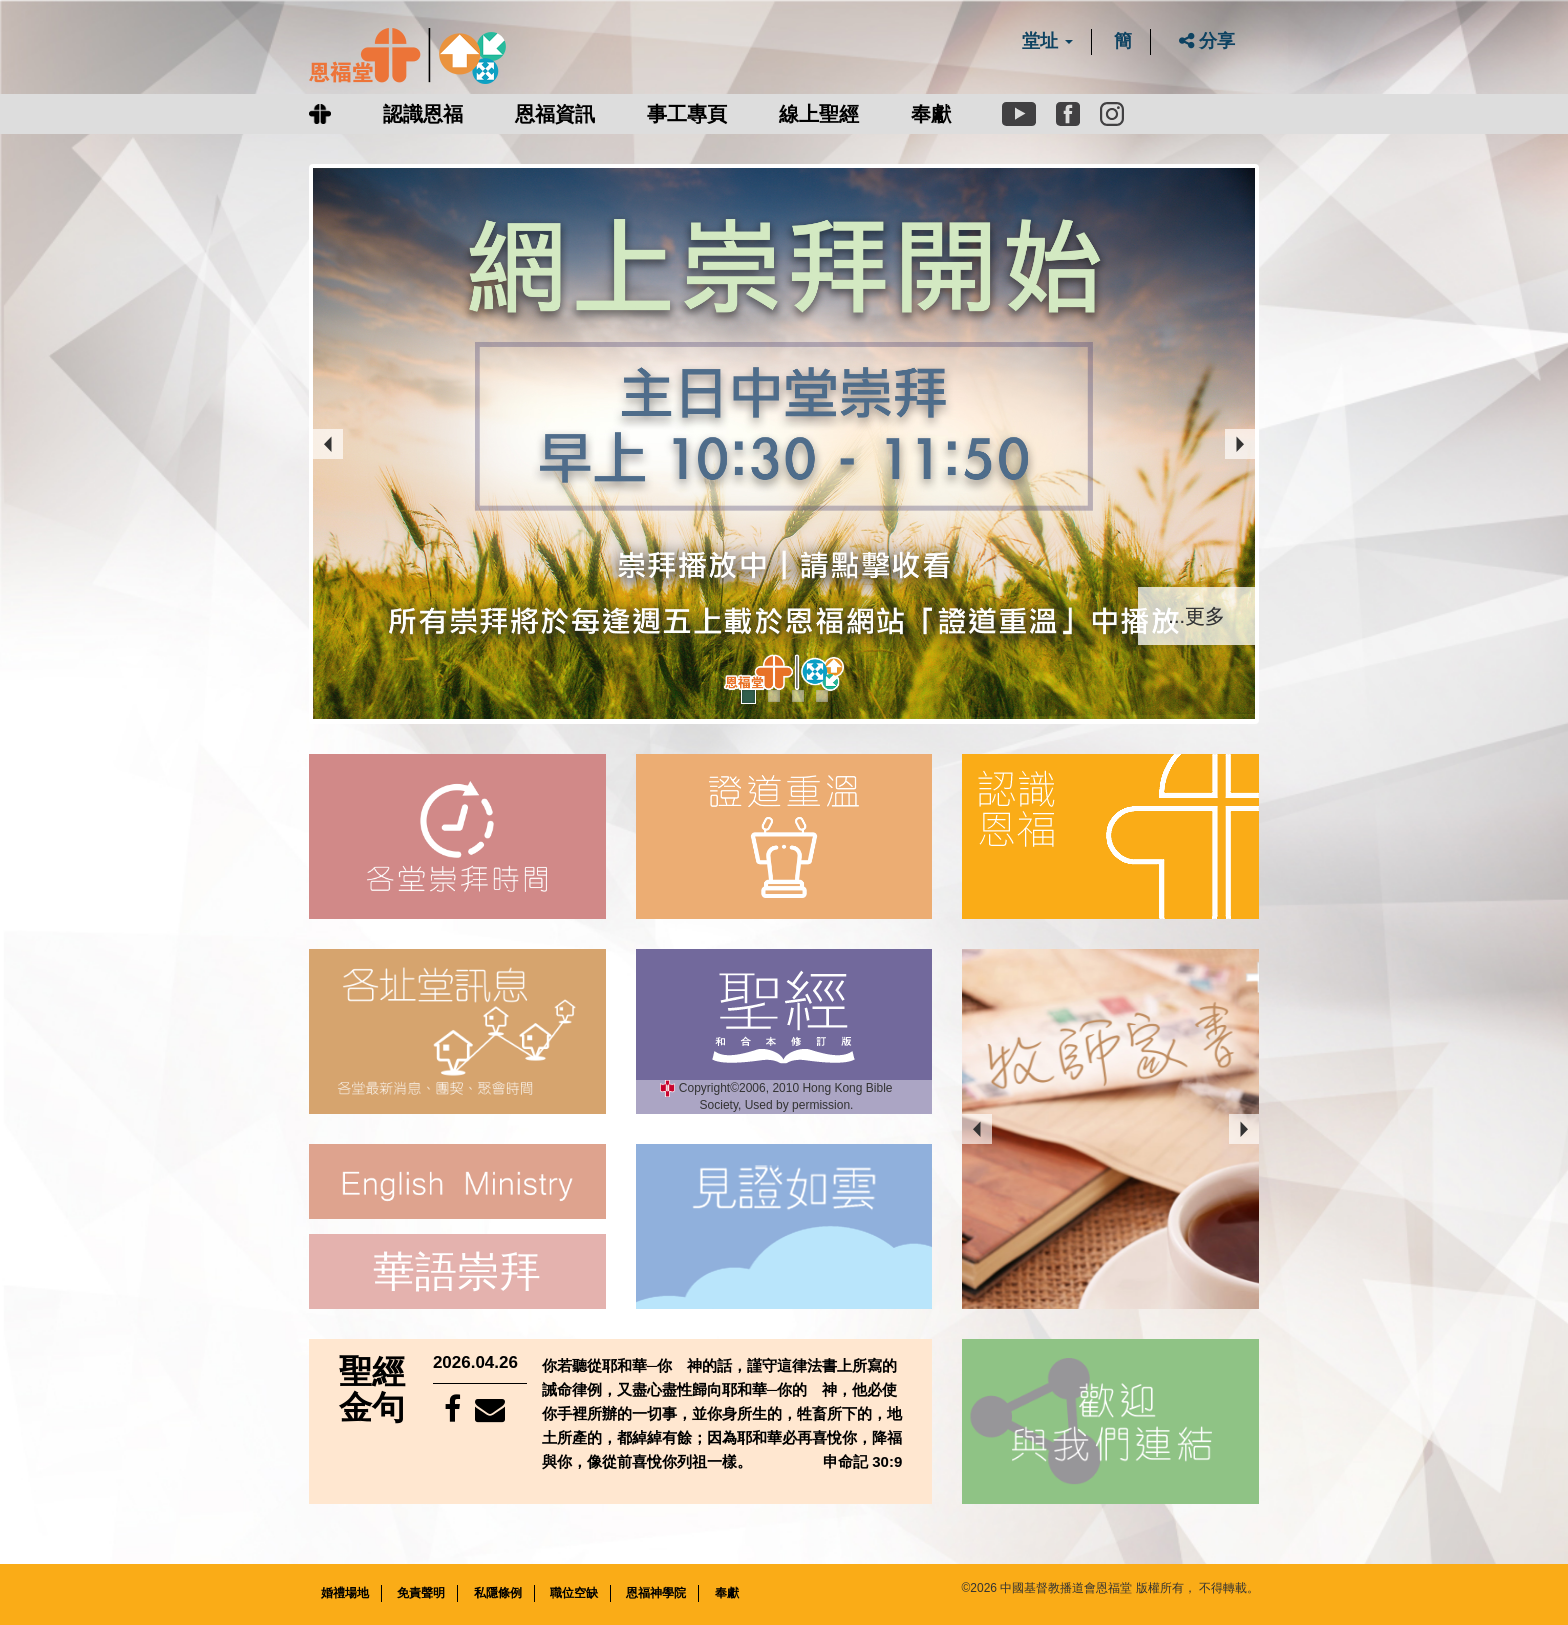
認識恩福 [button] (423, 114)
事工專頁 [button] (687, 114)
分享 (1207, 41)
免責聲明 (421, 1592)
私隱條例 (498, 1592)
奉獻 (931, 114)
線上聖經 (819, 114)
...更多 (1196, 614)
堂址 (1047, 41)
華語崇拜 (457, 1270)
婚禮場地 (345, 1592)
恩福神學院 (656, 1592)
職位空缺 (574, 1592)
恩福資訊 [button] (555, 114)
